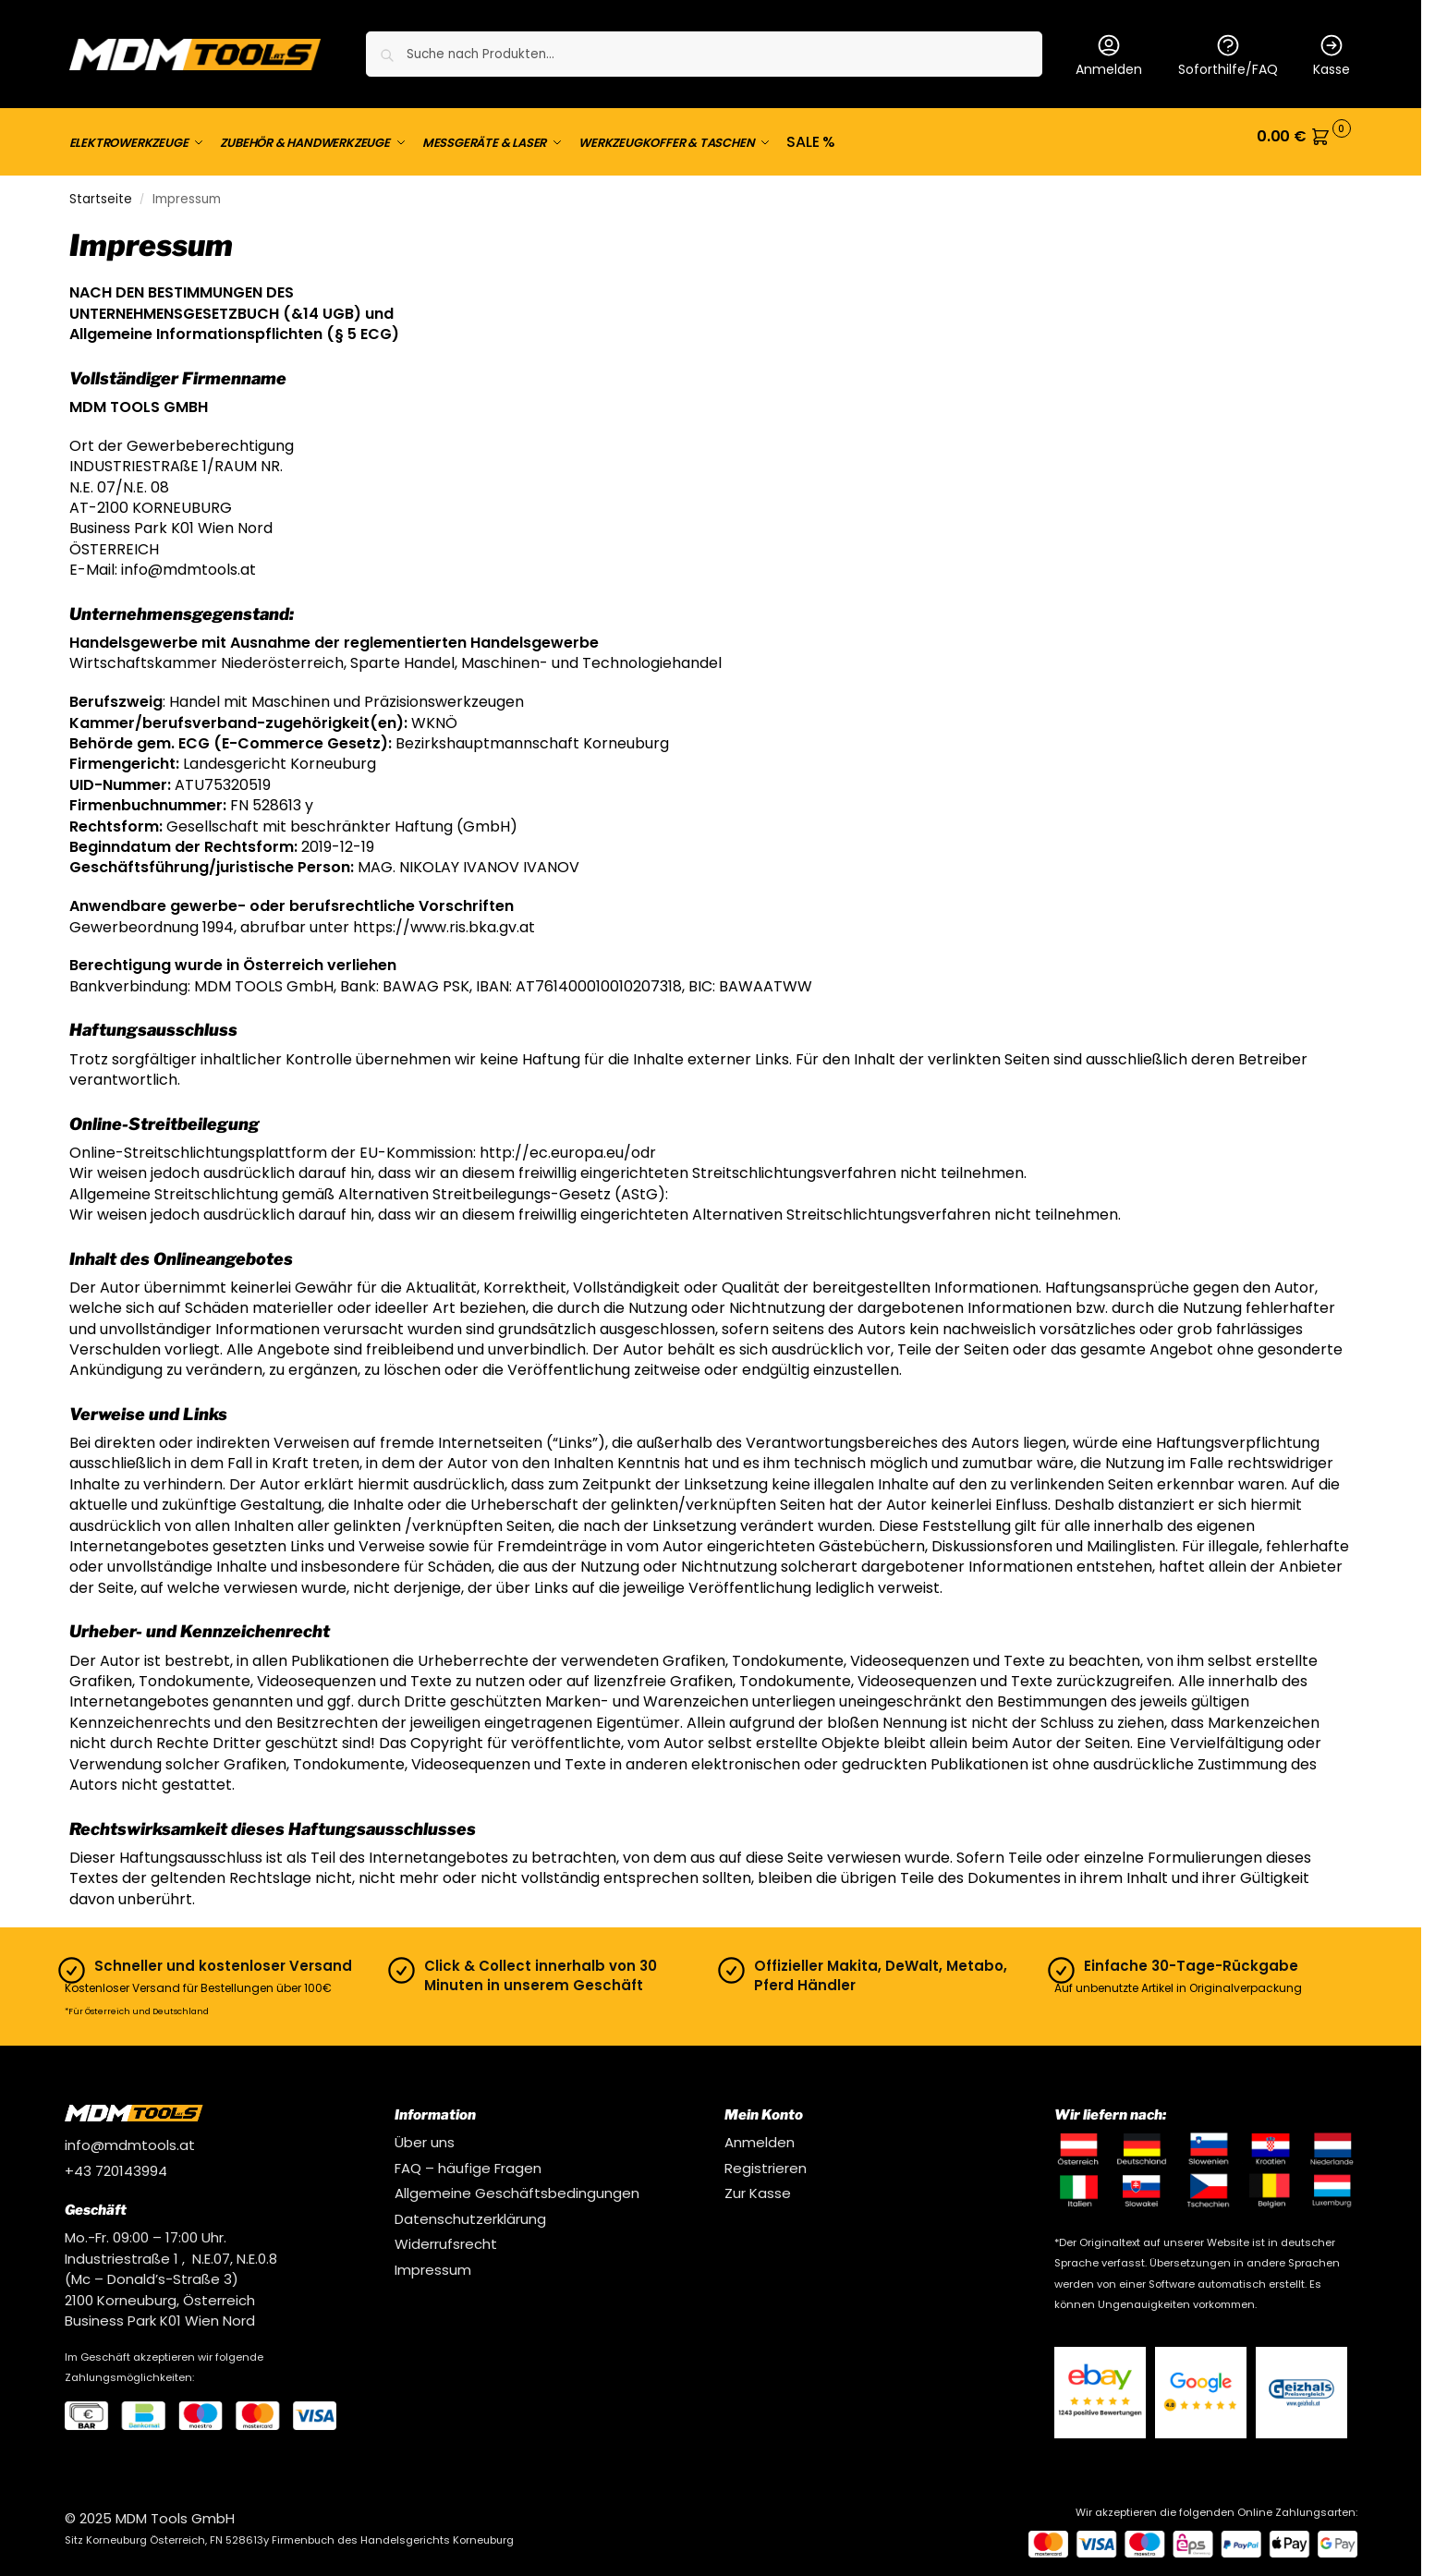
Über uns (425, 2131)
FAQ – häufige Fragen (468, 2157)
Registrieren (765, 2157)
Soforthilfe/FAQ (1228, 55)
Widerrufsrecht (446, 2232)
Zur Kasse (757, 2182)
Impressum (433, 2258)
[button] (1304, 136)
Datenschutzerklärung (470, 2208)
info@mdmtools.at (130, 2134)
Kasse (1331, 55)
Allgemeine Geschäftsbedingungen (517, 2182)
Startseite (100, 188)
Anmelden (1109, 55)
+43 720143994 (116, 2159)
